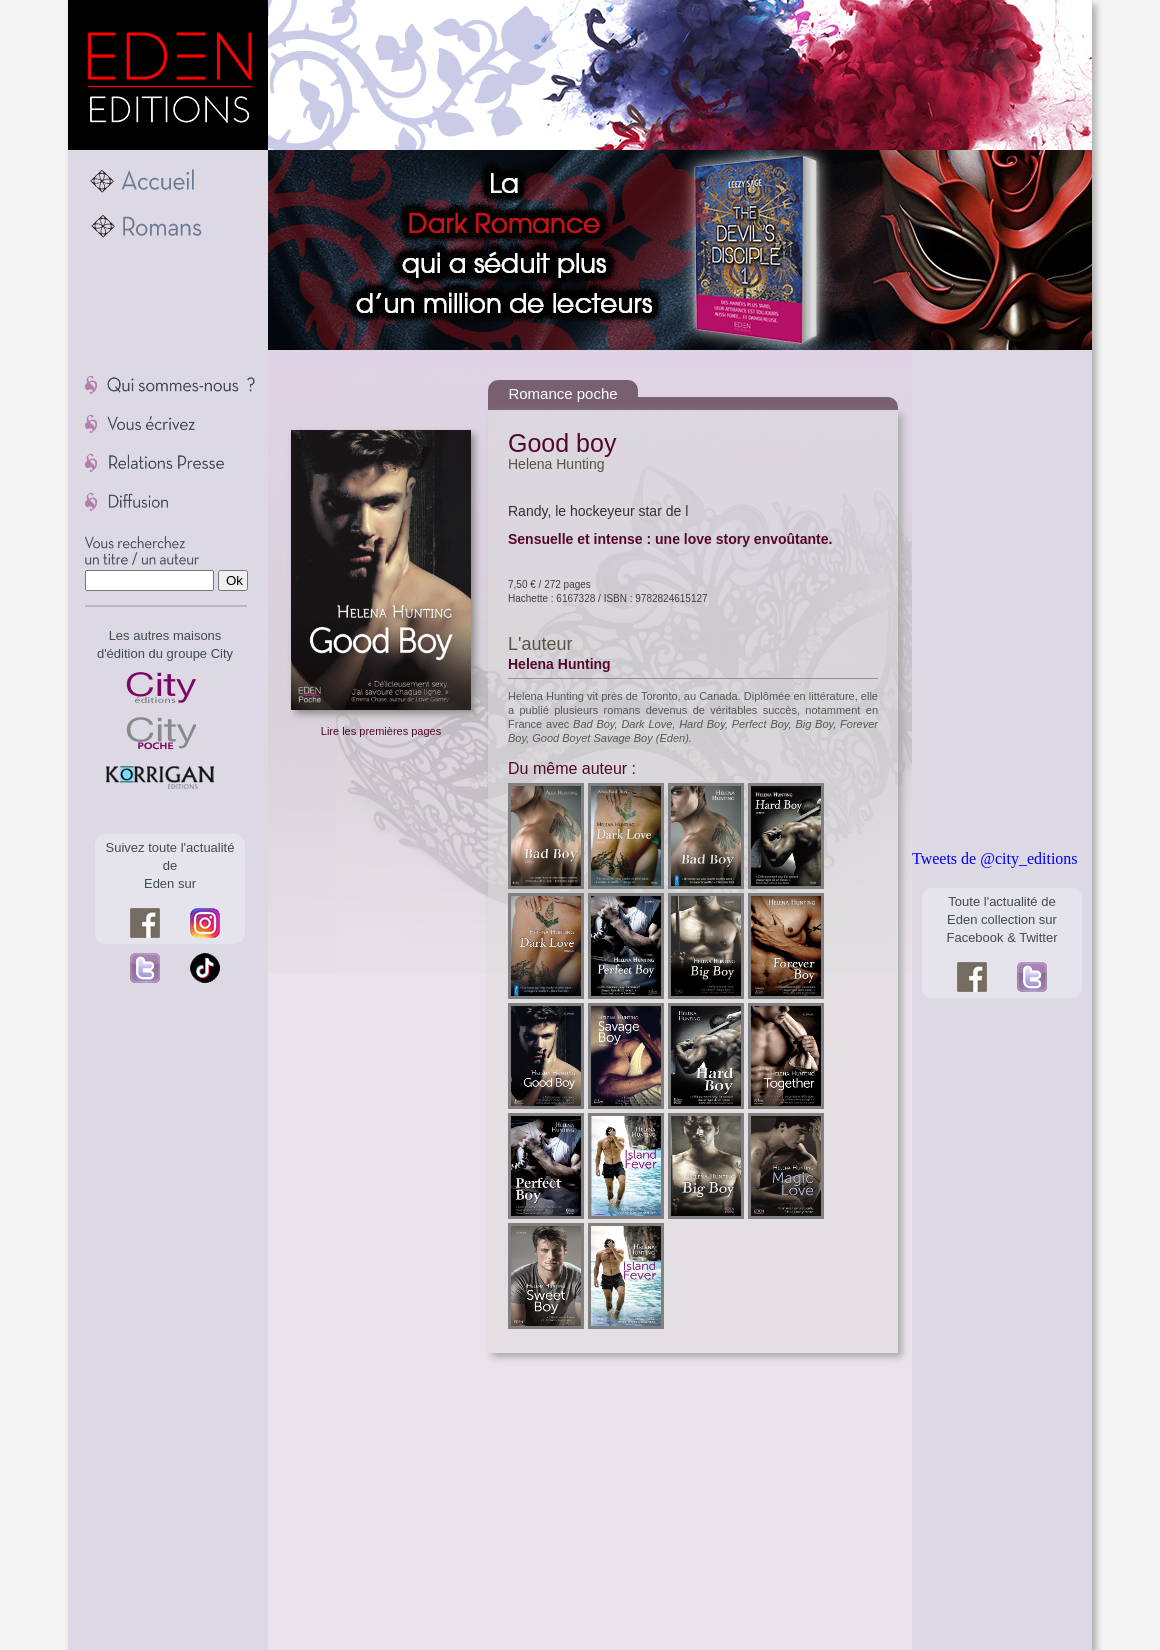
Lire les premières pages (381, 731)
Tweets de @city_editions (995, 858)
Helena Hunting (556, 464)
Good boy (562, 443)
